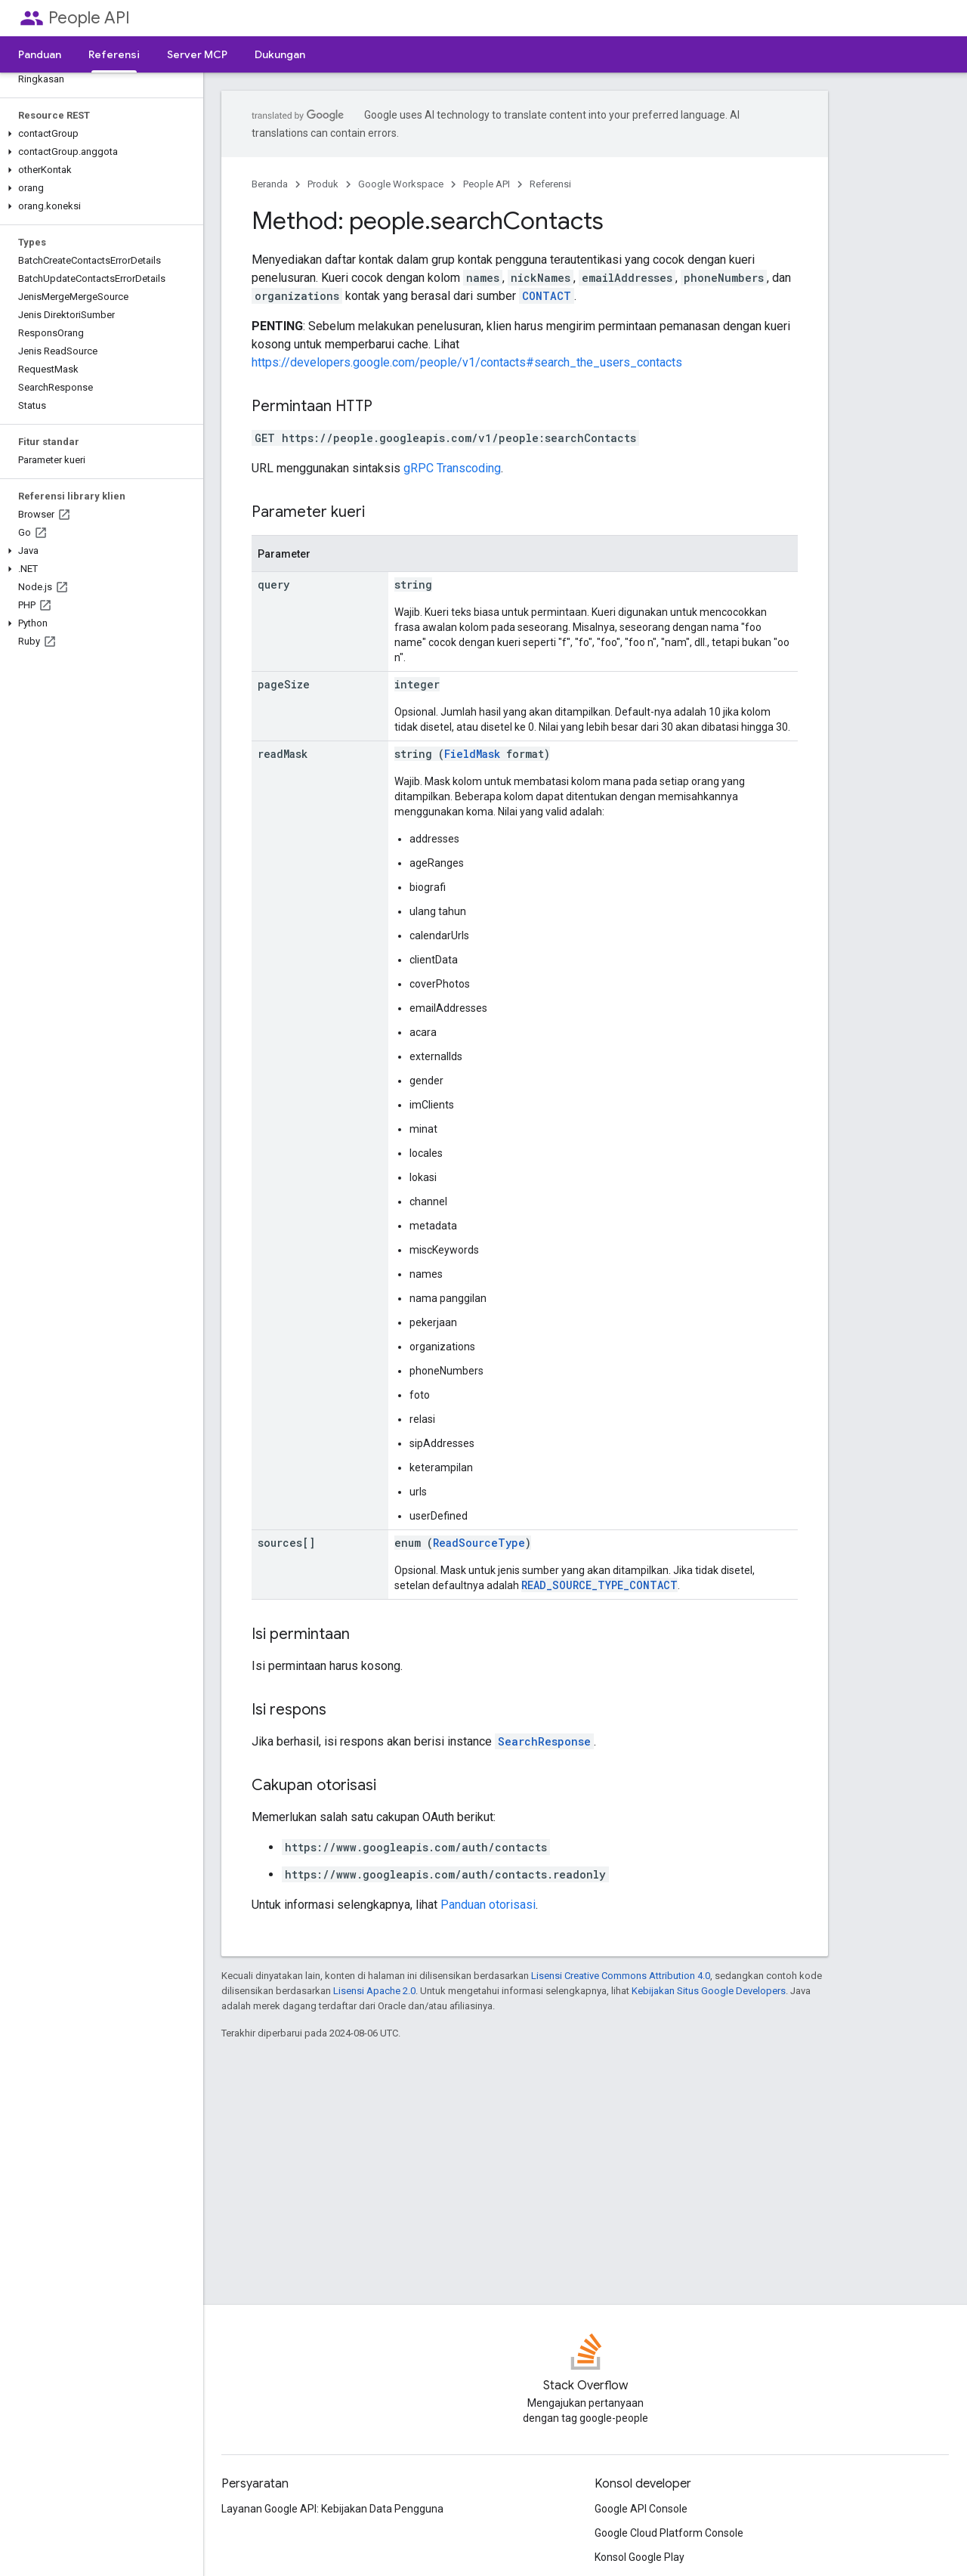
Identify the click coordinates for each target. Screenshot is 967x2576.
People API (89, 18)
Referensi (550, 184)
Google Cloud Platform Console (669, 2533)
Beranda (270, 184)
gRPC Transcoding (452, 468)
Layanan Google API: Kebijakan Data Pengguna (332, 2509)
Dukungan (280, 54)
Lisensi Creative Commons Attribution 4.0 (620, 1975)
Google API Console (641, 2509)
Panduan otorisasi (488, 1904)
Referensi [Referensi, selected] (114, 54)
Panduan (39, 54)
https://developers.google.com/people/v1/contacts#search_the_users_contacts (467, 362)
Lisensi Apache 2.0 (374, 1990)
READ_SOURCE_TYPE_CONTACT (599, 1585)
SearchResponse (544, 1741)
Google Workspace (400, 184)
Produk (322, 184)
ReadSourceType (479, 1542)
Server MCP (197, 54)
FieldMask (472, 754)
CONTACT (546, 296)
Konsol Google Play (639, 2557)
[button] (98, 134)
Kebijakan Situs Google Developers (709, 1990)
